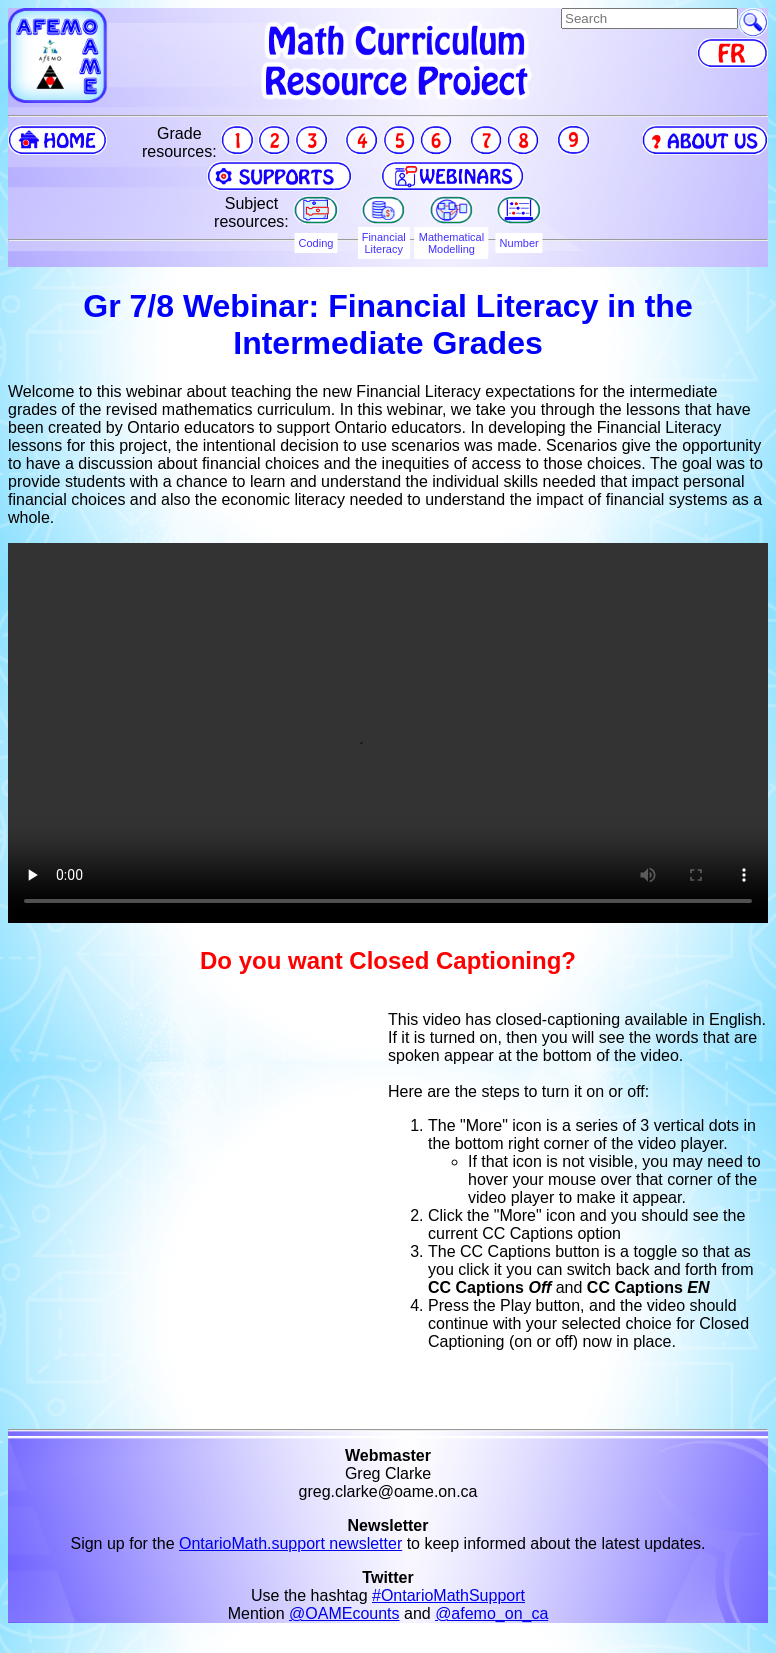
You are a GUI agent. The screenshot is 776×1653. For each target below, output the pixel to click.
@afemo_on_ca (491, 1613)
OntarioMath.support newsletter (290, 1543)
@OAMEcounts (344, 1613)
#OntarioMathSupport (448, 1595)
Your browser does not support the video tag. (388, 733)
